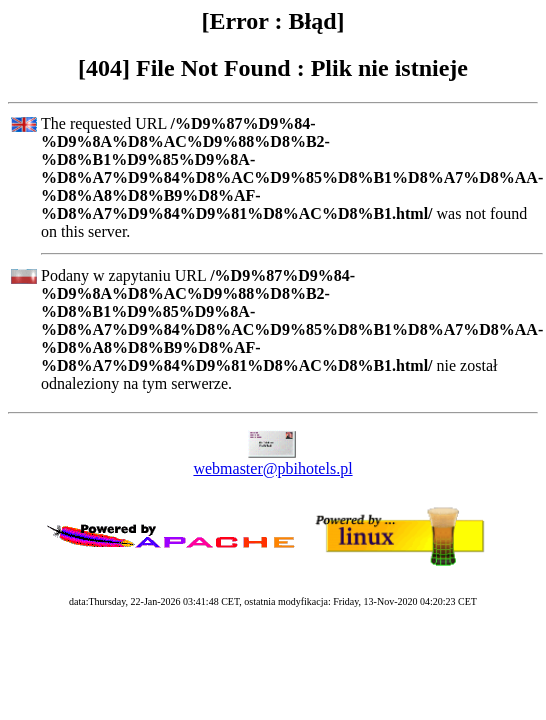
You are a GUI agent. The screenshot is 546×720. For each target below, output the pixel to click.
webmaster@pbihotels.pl (272, 468)
